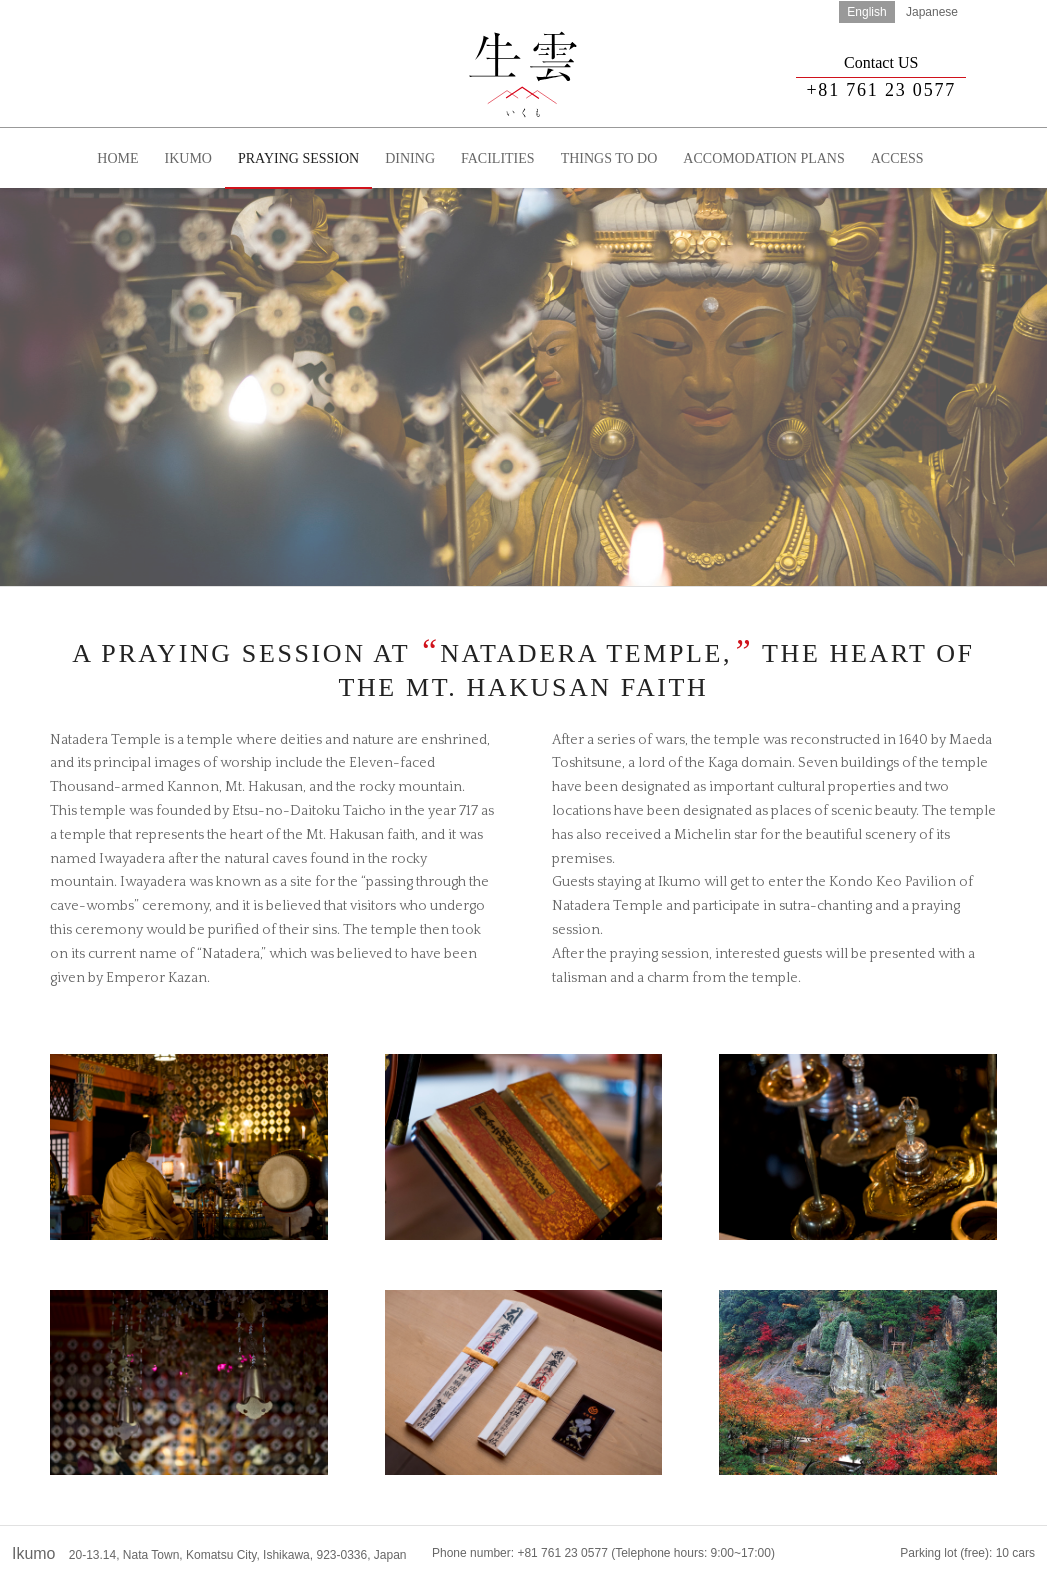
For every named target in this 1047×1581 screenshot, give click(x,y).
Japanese (932, 12)
